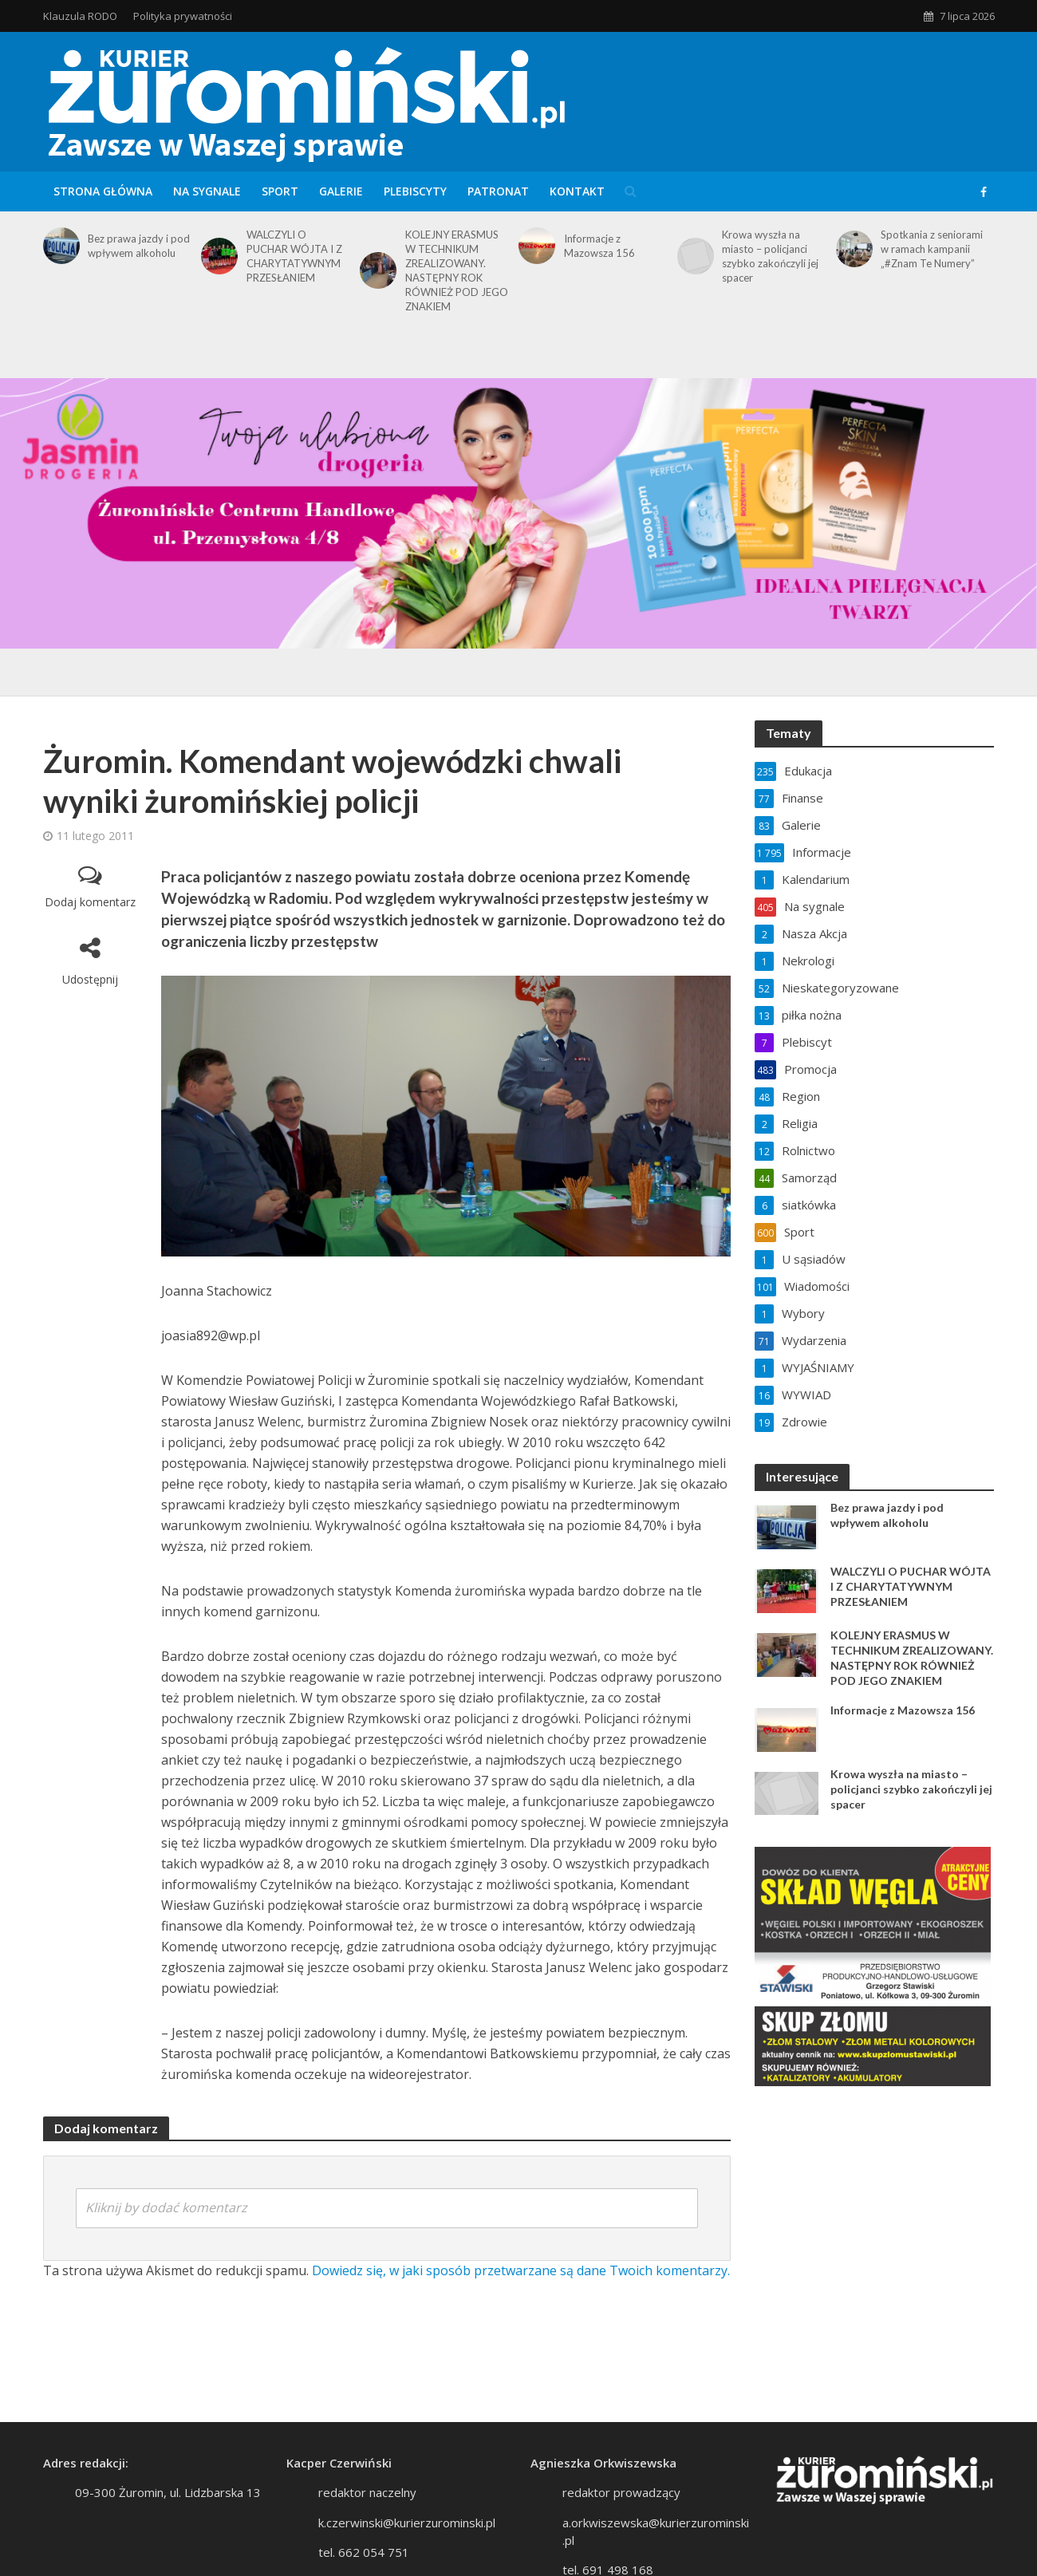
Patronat (498, 191)
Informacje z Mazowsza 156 (599, 245)
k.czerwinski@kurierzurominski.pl (406, 2523)
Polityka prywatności (182, 16)
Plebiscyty (415, 191)
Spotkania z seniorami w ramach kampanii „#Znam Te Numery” (932, 249)
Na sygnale (207, 191)
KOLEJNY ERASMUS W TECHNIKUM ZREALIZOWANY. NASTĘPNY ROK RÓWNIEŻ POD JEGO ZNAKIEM (456, 270)
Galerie (341, 191)
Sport (280, 191)
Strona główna (102, 191)
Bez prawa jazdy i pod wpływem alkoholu (139, 245)
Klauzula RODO (80, 16)
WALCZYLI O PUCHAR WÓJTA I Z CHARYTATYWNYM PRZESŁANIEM (294, 256)
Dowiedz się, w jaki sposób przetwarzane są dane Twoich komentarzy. (521, 2270)
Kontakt (577, 191)
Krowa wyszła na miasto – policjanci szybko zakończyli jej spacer (770, 256)
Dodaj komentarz (90, 901)
